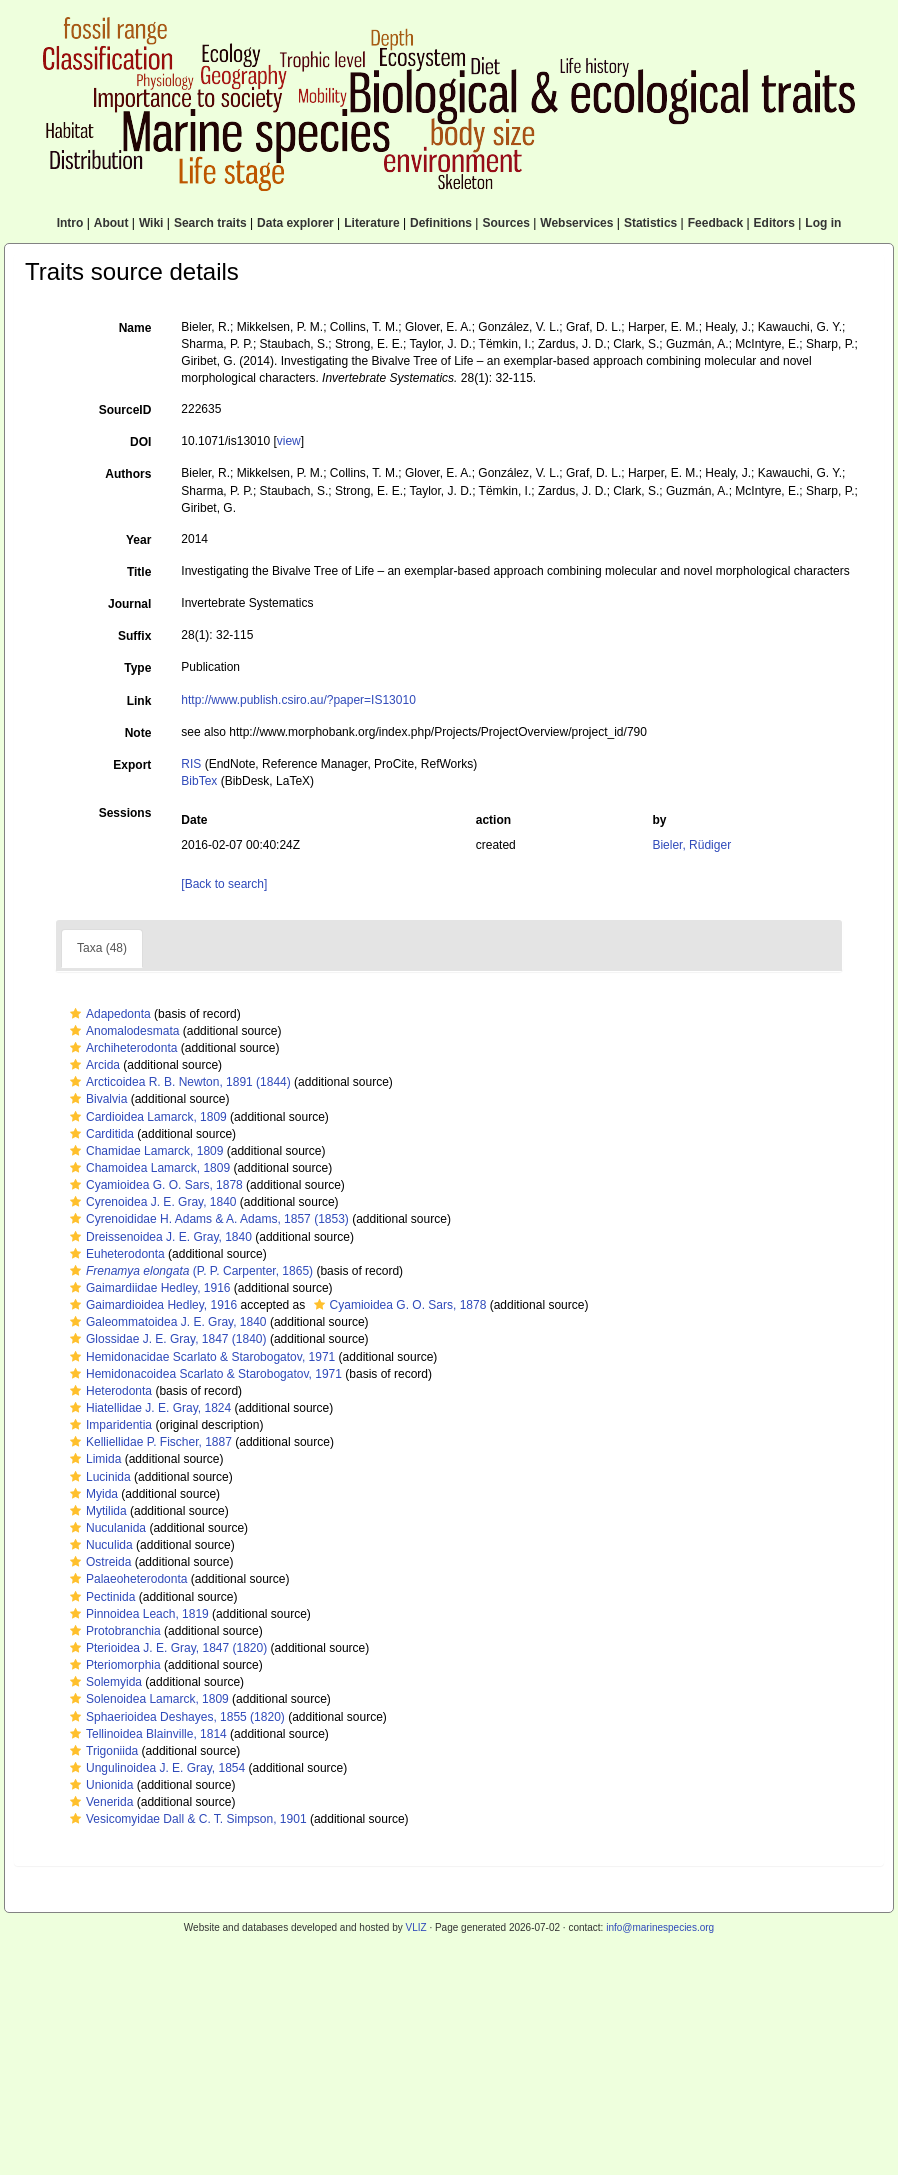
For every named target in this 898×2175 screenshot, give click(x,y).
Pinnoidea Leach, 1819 (137, 1614)
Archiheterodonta (121, 1048)
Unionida (99, 1785)
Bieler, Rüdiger (691, 845)
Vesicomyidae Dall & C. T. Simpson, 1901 (186, 1819)
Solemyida (103, 1682)
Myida (91, 1494)
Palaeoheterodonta (126, 1579)
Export (132, 765)
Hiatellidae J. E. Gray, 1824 (148, 1408)
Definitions (441, 223)
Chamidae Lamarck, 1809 (144, 1151)
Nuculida (99, 1545)
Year (138, 540)
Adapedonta (108, 1014)
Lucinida (98, 1477)
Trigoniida (101, 1751)
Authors (128, 474)
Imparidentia (108, 1425)
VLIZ (415, 1927)
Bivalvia (96, 1099)
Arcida (92, 1065)
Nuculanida (105, 1528)
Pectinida (100, 1597)
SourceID (125, 410)
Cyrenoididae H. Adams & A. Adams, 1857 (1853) (207, 1219)
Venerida (99, 1802)
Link (139, 701)
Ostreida (98, 1562)
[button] (75, 1014)
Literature (371, 223)
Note (138, 733)
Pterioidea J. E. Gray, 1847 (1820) (166, 1648)
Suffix (134, 636)
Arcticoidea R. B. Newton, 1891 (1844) (178, 1082)
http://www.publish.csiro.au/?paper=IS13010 (298, 700)
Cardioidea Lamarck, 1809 (146, 1117)
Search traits (210, 223)
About (111, 223)
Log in (823, 223)
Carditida (99, 1134)
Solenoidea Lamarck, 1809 (147, 1699)
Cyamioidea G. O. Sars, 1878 (154, 1185)
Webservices (576, 223)
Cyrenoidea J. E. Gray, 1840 (151, 1202)
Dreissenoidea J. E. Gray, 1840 (158, 1237)
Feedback (715, 223)
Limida (93, 1459)
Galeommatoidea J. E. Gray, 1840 (166, 1322)
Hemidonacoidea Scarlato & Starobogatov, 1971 (203, 1374)
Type (137, 668)
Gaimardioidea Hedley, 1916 (151, 1305)
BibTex (199, 781)
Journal (129, 604)
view (289, 441)
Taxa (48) (102, 948)
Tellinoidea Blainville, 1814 (146, 1734)
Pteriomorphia (113, 1665)
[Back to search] (224, 884)
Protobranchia (113, 1631)
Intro (70, 223)
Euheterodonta (115, 1254)
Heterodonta (108, 1391)
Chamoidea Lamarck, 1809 (147, 1168)
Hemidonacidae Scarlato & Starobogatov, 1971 (200, 1357)
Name (135, 328)
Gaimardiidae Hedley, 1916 (148, 1288)
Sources (505, 223)
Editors (774, 223)
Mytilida (96, 1511)
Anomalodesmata (122, 1031)
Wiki (151, 223)
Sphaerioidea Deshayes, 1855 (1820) (175, 1717)
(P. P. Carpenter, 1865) (189, 1271)
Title (139, 572)
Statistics (650, 223)
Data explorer (295, 223)
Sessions (125, 813)
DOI (140, 442)
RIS (191, 764)
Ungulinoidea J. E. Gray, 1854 (155, 1768)
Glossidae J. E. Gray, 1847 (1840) (166, 1339)
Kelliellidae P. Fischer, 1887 (148, 1442)
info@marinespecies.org (660, 1927)
